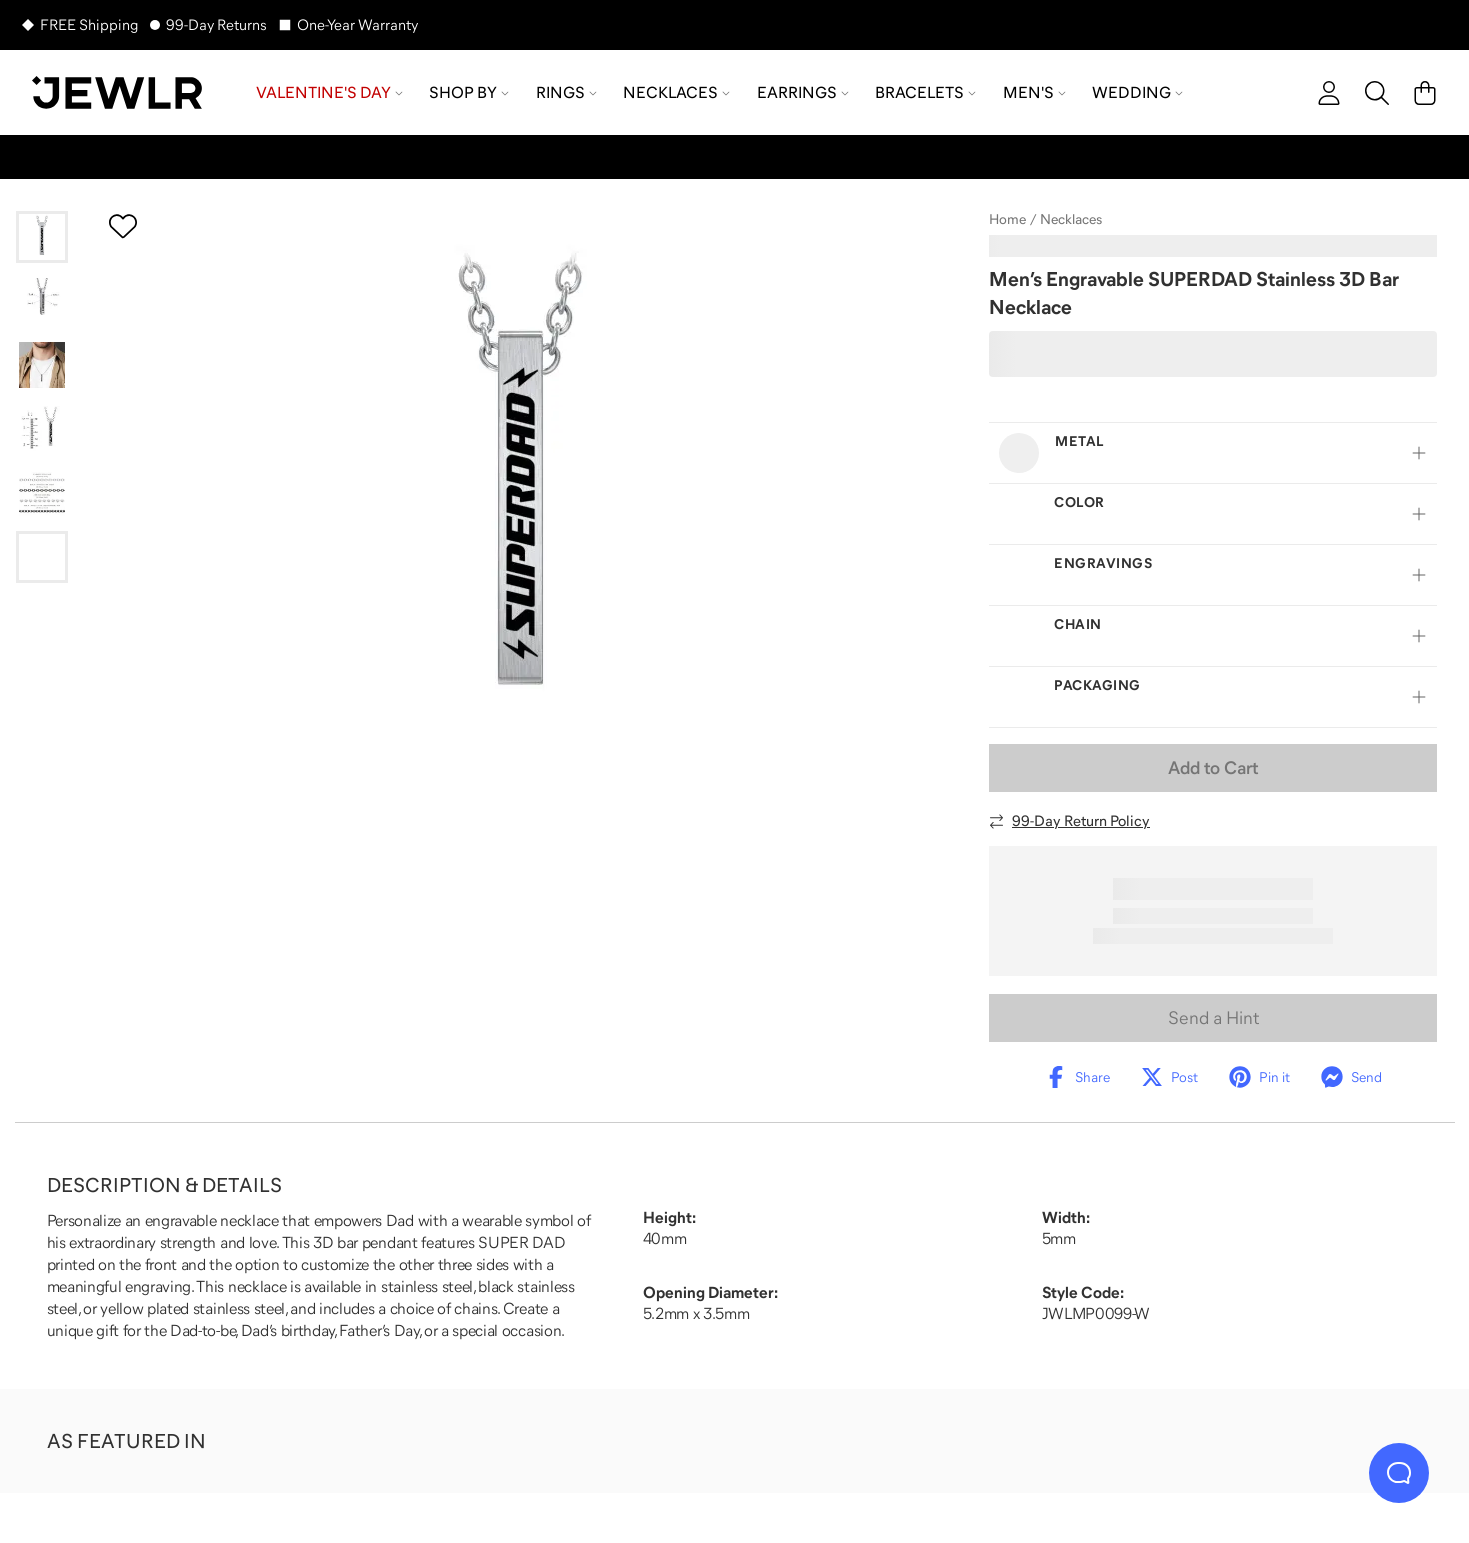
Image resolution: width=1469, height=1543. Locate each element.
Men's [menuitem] (1034, 92)
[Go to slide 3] (42, 365)
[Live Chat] (1399, 1473)
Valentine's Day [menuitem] (329, 92)
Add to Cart (1213, 768)
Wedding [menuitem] (1137, 92)
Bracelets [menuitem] (925, 92)
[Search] (1377, 93)
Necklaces (1071, 219)
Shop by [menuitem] (469, 92)
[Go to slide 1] (42, 237)
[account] (1329, 93)
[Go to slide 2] (42, 301)
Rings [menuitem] (566, 92)
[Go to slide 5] (42, 493)
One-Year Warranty (357, 24)
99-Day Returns (216, 24)
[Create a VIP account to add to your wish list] (123, 226)
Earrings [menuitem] (803, 92)
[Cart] (1425, 93)
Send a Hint (1213, 1018)
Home (1007, 219)
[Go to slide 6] (42, 557)
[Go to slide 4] (42, 429)
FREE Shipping (89, 24)
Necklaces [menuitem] (676, 92)
